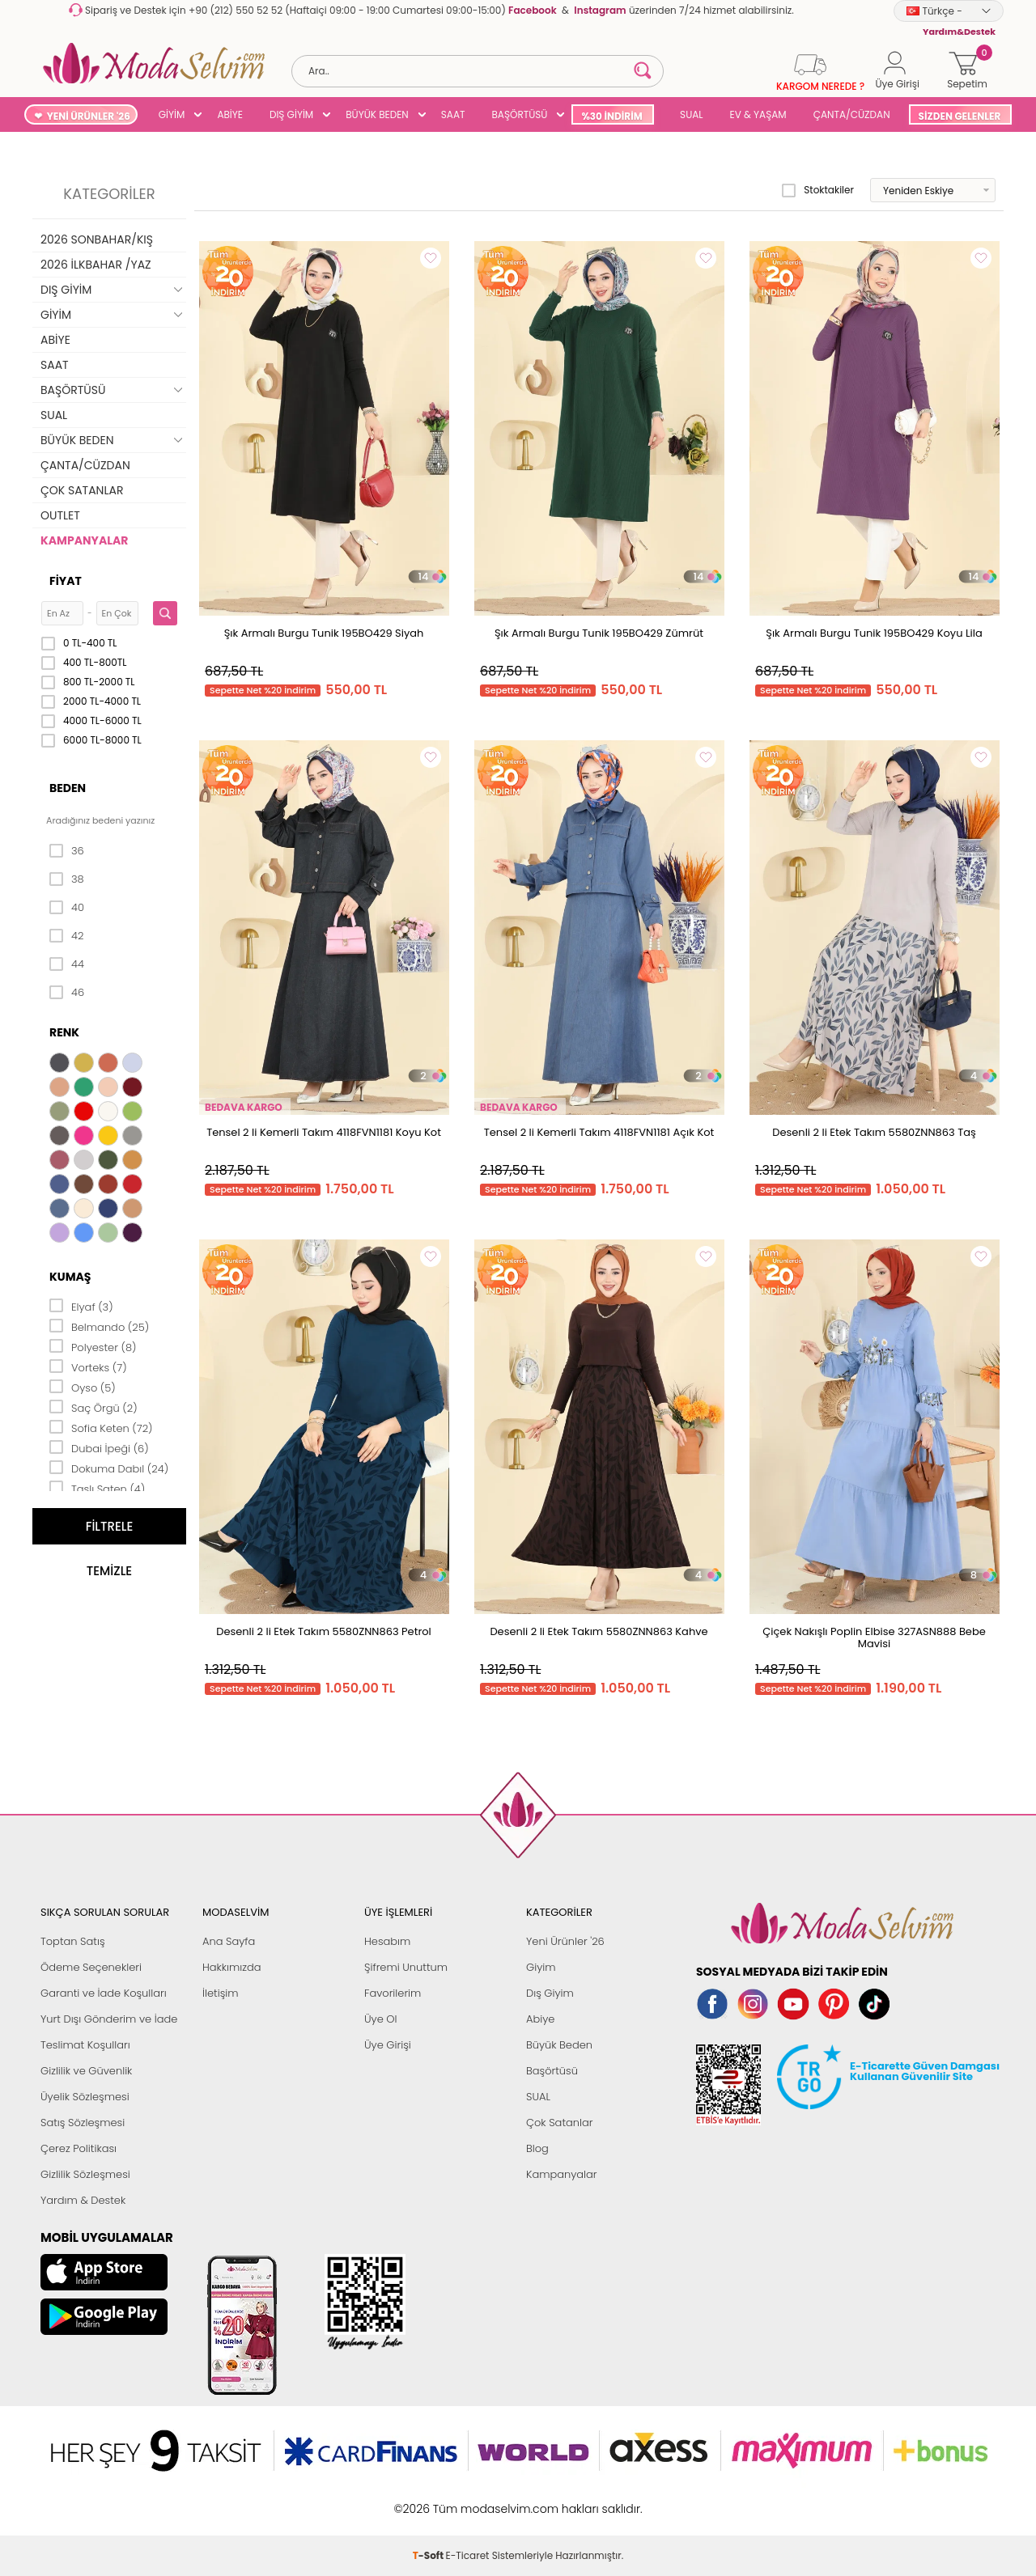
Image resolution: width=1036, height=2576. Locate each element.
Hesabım (387, 1941)
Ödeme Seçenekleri (91, 1967)
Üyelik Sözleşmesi (85, 2096)
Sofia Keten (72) (101, 1427)
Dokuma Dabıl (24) (108, 1468)
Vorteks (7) (88, 1366)
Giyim (541, 1967)
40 (66, 908)
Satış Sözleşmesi (82, 2122)
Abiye (540, 2019)
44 (66, 964)
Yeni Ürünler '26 (565, 1941)
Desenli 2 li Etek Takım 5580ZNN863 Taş (874, 1132)
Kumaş (70, 1277)
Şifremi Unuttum (406, 1967)
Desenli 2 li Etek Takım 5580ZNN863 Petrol (323, 1631)
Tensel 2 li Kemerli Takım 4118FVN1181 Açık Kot (599, 1132)
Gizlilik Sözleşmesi (85, 2174)
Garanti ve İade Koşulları (103, 1993)
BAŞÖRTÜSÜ (519, 114)
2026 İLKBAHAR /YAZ (95, 264)
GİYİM (172, 114)
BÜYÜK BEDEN (377, 114)
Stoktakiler (818, 190)
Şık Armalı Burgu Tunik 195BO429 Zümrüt (599, 633)
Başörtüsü (552, 2070)
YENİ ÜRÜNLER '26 (88, 116)
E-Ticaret (468, 2500)
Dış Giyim (550, 1993)
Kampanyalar (561, 2174)
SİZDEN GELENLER (960, 116)
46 (66, 993)
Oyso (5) (82, 1387)
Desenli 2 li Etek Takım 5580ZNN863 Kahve (598, 1631)
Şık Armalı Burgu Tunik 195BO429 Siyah (324, 633)
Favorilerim (392, 1993)
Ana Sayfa (228, 1941)
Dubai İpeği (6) (99, 1447)
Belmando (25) (99, 1326)
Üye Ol (380, 2019)
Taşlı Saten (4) (97, 1488)
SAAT (453, 114)
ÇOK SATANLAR (81, 490)
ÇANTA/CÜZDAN (851, 114)
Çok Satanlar (559, 2122)
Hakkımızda (231, 1967)
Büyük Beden (559, 2045)
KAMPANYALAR (84, 540)
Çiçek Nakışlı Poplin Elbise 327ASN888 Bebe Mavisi (874, 1637)
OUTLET (60, 515)
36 (66, 851)
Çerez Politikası (78, 2148)
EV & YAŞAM (758, 114)
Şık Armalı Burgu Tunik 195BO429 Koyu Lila (874, 633)
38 (66, 879)
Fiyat (65, 581)
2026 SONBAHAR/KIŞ (96, 239)
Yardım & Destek (82, 2200)
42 (66, 936)
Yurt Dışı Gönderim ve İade (108, 2019)
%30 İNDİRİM (611, 116)
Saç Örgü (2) (93, 1407)
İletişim (220, 1993)
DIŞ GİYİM (291, 114)
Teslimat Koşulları (85, 2045)
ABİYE (230, 114)
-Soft (429, 2500)
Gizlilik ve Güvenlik (86, 2070)
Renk (64, 1032)
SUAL (689, 114)
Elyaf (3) (81, 1306)
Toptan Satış (72, 1941)
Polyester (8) (92, 1346)
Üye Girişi (387, 2045)
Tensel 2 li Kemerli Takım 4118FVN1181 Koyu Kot (323, 1132)
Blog (537, 2148)
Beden (67, 788)
